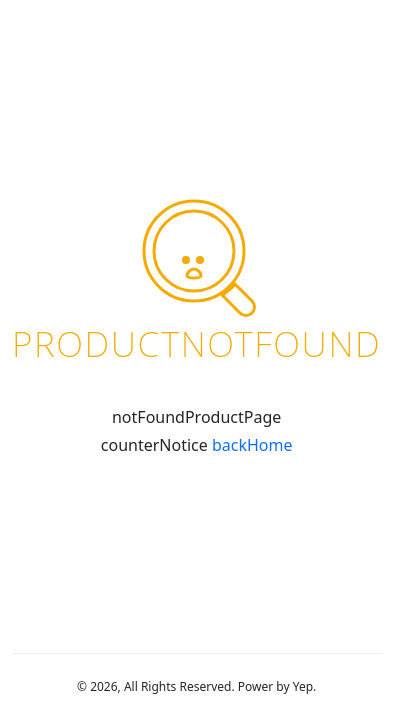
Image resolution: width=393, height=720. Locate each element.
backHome (252, 445)
